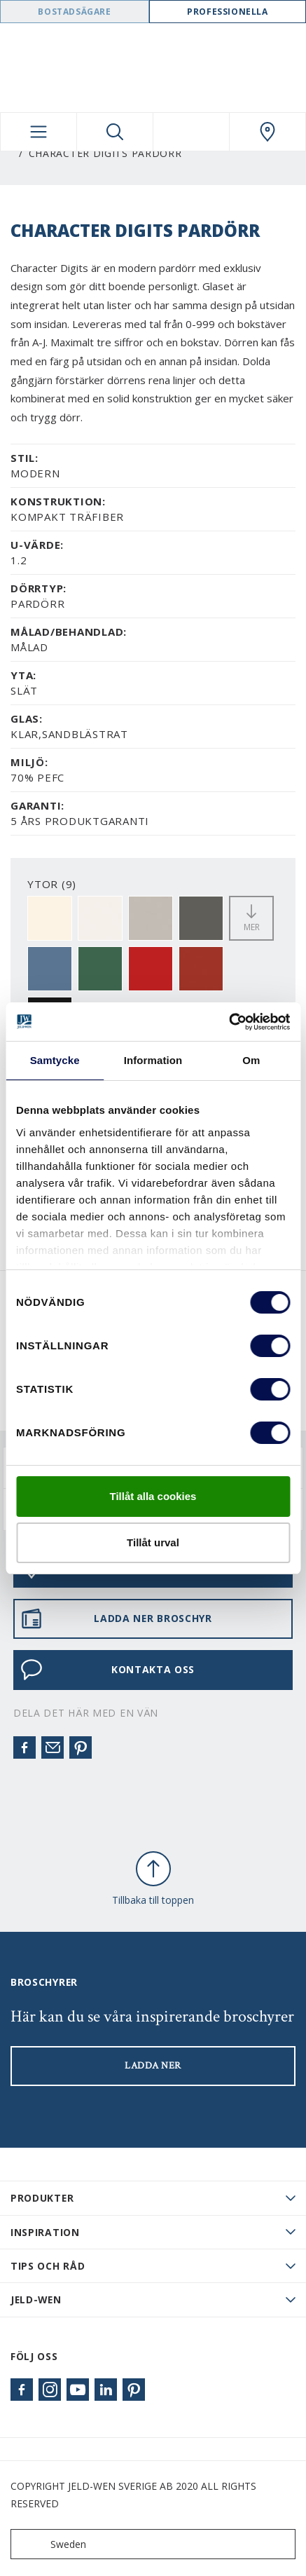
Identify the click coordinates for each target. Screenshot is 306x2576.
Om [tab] (251, 1060)
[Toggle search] (114, 131)
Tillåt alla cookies (153, 1496)
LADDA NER (153, 2065)
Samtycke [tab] (55, 1060)
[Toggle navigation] (38, 131)
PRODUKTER (42, 2197)
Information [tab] (153, 1060)
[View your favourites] (191, 131)
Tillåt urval (153, 1542)
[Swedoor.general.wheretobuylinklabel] (267, 131)
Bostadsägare (74, 12)
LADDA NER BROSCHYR (116, 1618)
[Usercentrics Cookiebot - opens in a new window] (228, 1022)
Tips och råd (48, 2265)
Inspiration (45, 2232)
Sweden (51, 2544)
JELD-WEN (36, 2299)
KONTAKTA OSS (107, 1669)
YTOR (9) (51, 884)
